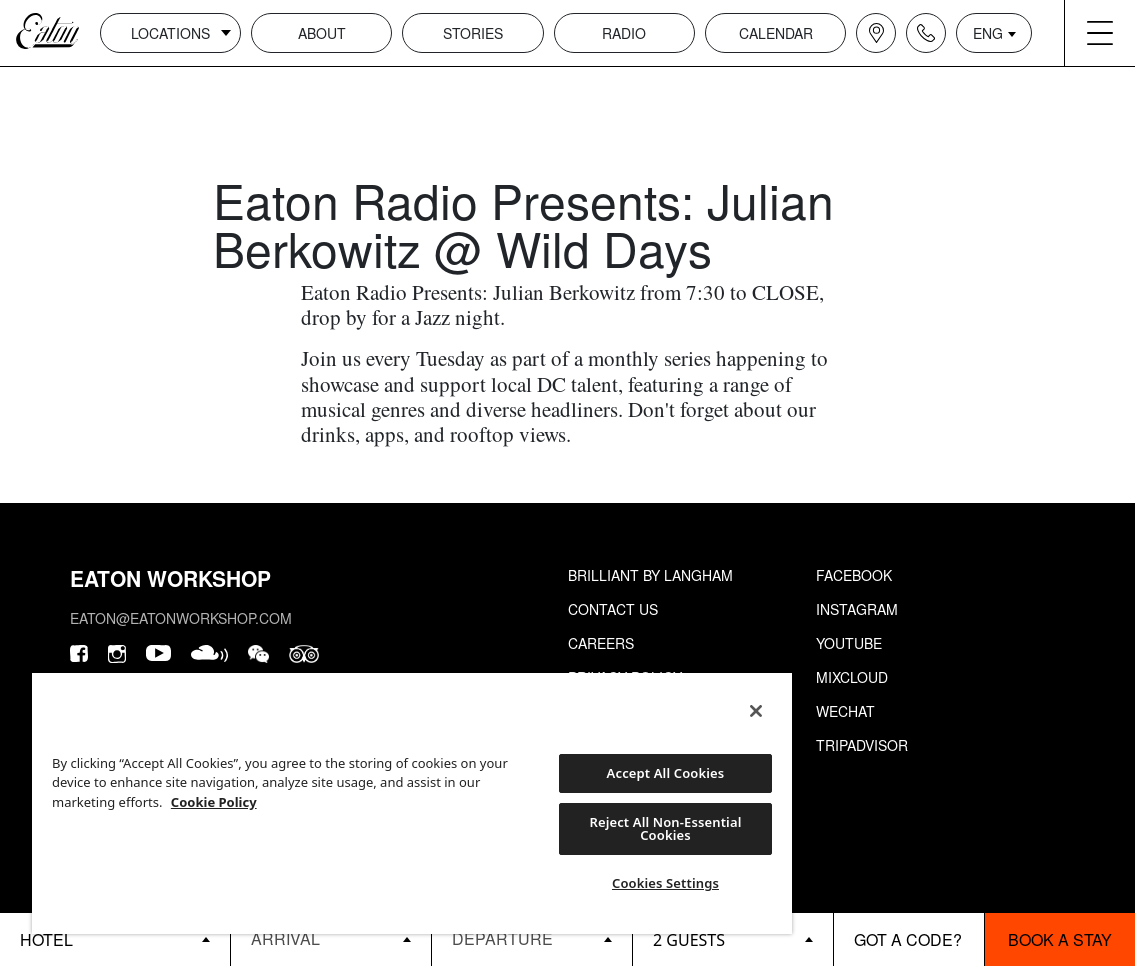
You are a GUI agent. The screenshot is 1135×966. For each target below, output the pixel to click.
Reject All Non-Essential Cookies (665, 828)
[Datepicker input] (331, 938)
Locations (170, 33)
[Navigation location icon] (876, 33)
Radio (624, 33)
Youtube (849, 643)
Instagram (857, 609)
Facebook (854, 575)
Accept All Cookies (666, 773)
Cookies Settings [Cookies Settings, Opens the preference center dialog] (665, 883)
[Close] (756, 711)
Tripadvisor (862, 745)
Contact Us (613, 609)
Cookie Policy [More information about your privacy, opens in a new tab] (214, 802)
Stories (473, 33)
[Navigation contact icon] (926, 33)
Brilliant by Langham (650, 575)
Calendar (776, 33)
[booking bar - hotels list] (115, 939)
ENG (988, 33)
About (322, 33)
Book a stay (1060, 939)
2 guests (689, 940)
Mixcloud (852, 677)
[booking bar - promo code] (909, 939)
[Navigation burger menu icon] (1100, 33)
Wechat (845, 711)
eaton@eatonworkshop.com (181, 618)
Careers (601, 643)
